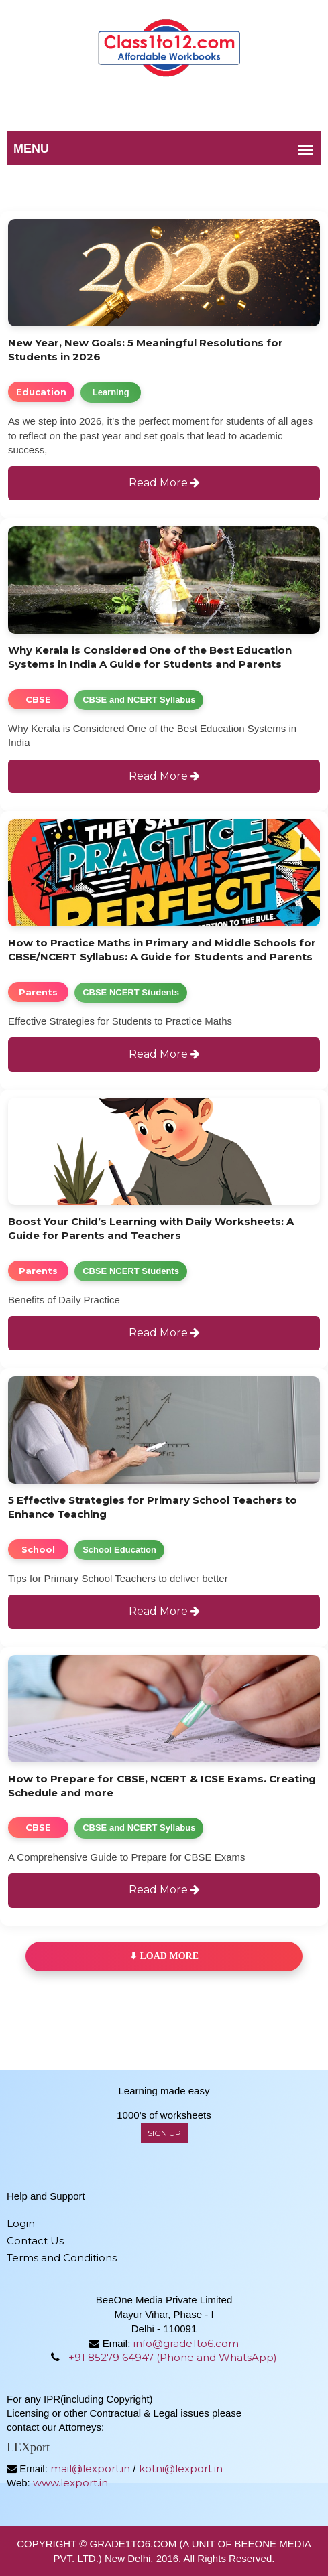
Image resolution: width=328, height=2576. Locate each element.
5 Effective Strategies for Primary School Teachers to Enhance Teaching (152, 1507)
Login (21, 2223)
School (38, 1549)
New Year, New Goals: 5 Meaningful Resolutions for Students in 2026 (145, 349)
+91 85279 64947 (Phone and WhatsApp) (172, 2357)
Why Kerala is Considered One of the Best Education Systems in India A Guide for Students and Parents (150, 657)
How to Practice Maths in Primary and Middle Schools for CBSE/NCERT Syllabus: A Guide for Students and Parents (162, 949)
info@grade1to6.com (186, 2343)
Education (41, 391)
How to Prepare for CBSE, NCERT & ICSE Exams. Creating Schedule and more (162, 1785)
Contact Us (35, 2240)
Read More (164, 482)
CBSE (38, 699)
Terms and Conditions (62, 2257)
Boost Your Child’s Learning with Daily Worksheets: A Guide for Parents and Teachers (151, 1228)
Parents (38, 992)
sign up (164, 2133)
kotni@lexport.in (181, 2468)
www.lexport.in (70, 2482)
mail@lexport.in (90, 2468)
